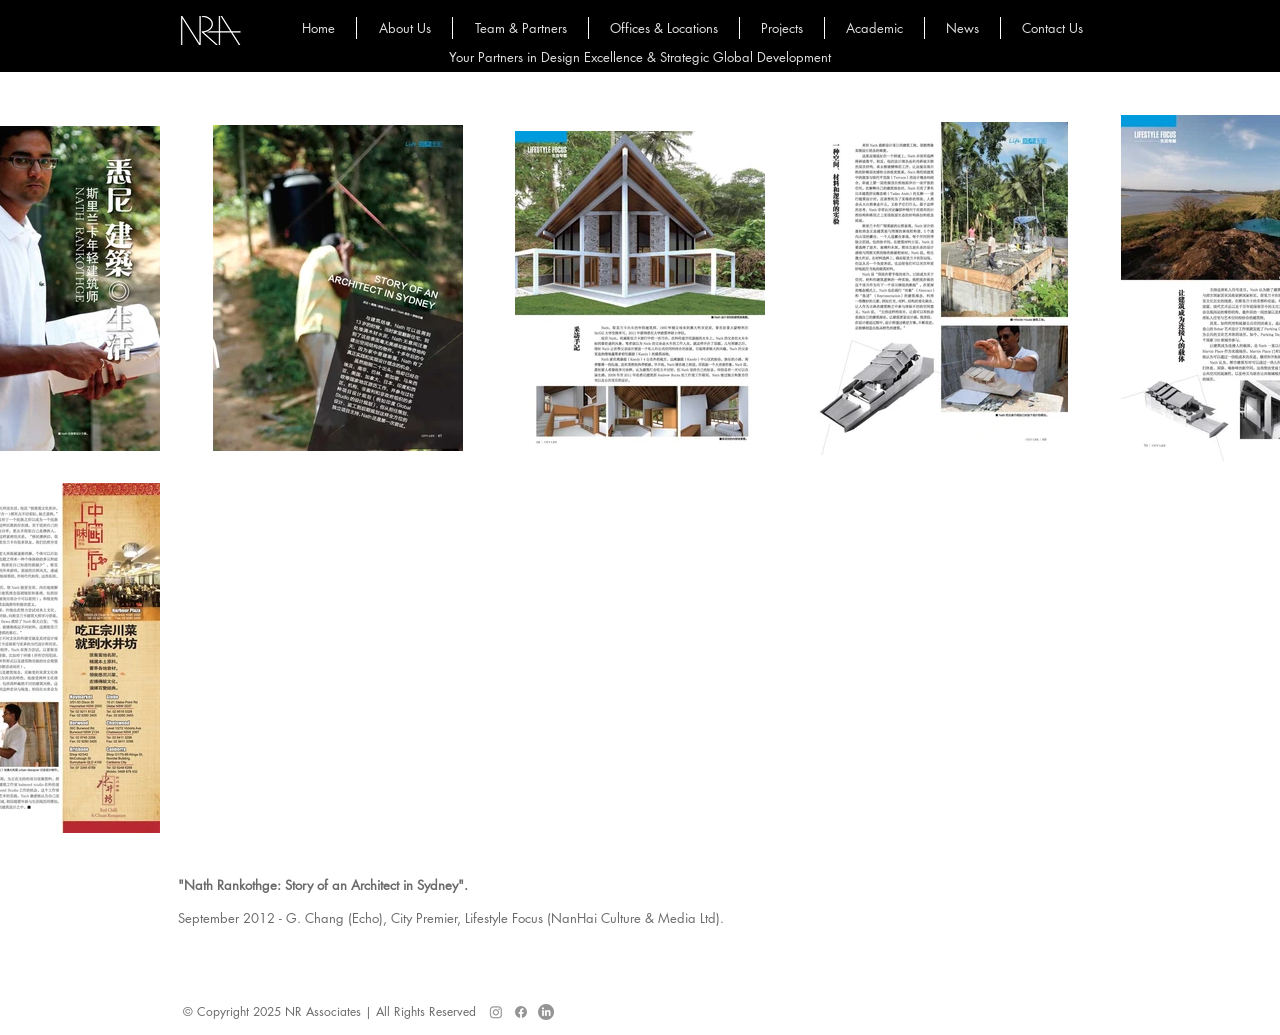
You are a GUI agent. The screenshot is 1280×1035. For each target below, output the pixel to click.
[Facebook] (521, 1012)
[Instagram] (496, 1012)
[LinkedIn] (546, 1012)
